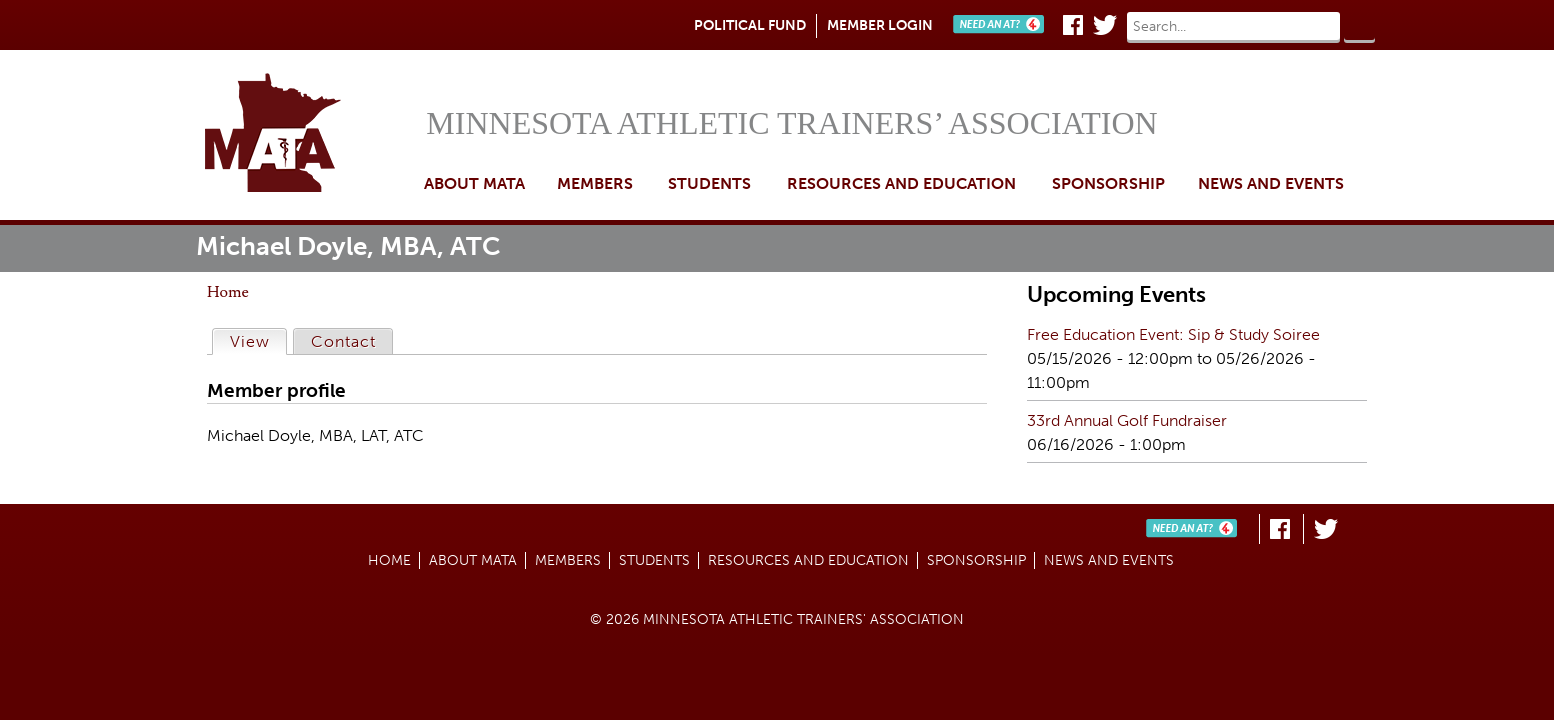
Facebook (1073, 25)
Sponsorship (1108, 183)
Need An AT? (1003, 25)
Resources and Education (901, 183)
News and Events (1271, 183)
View (258, 340)
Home (310, 135)
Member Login (880, 25)
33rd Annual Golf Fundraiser (1127, 420)
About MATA (474, 183)
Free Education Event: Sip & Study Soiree (1173, 334)
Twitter (1105, 25)
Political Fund (750, 25)
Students (709, 183)
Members (595, 183)
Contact (343, 341)
